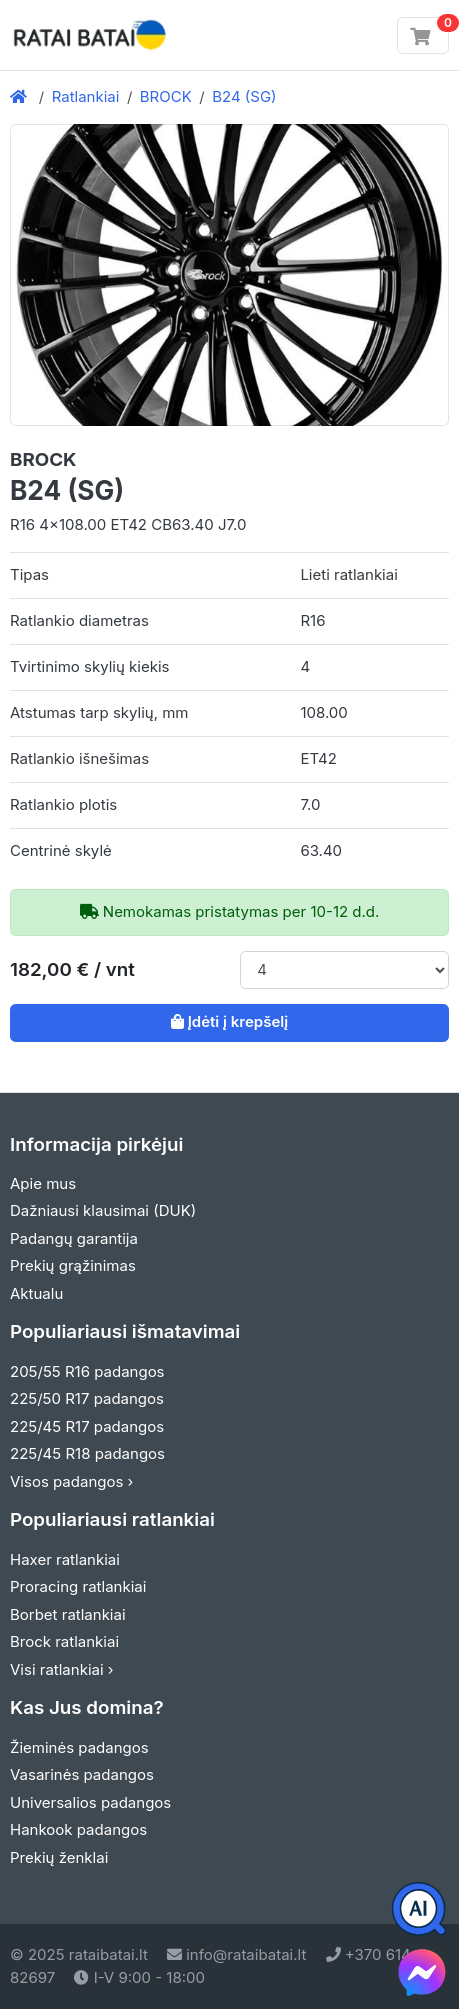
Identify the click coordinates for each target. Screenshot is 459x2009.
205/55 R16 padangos (87, 1371)
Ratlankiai (86, 96)
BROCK (166, 96)
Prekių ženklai (59, 1857)
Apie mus (43, 1183)
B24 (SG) (244, 96)
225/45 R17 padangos (87, 1426)
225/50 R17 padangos (87, 1398)
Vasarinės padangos (82, 1774)
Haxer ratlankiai (65, 1559)
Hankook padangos (78, 1829)
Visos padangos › (71, 1481)
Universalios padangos (90, 1802)
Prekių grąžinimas (73, 1265)
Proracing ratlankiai (78, 1586)
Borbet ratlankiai (68, 1614)
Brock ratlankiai (64, 1641)
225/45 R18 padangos (87, 1453)
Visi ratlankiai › (62, 1669)
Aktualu (36, 1293)
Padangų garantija (74, 1238)
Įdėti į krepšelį (229, 1021)
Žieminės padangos (79, 1747)
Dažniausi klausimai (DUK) (103, 1210)
